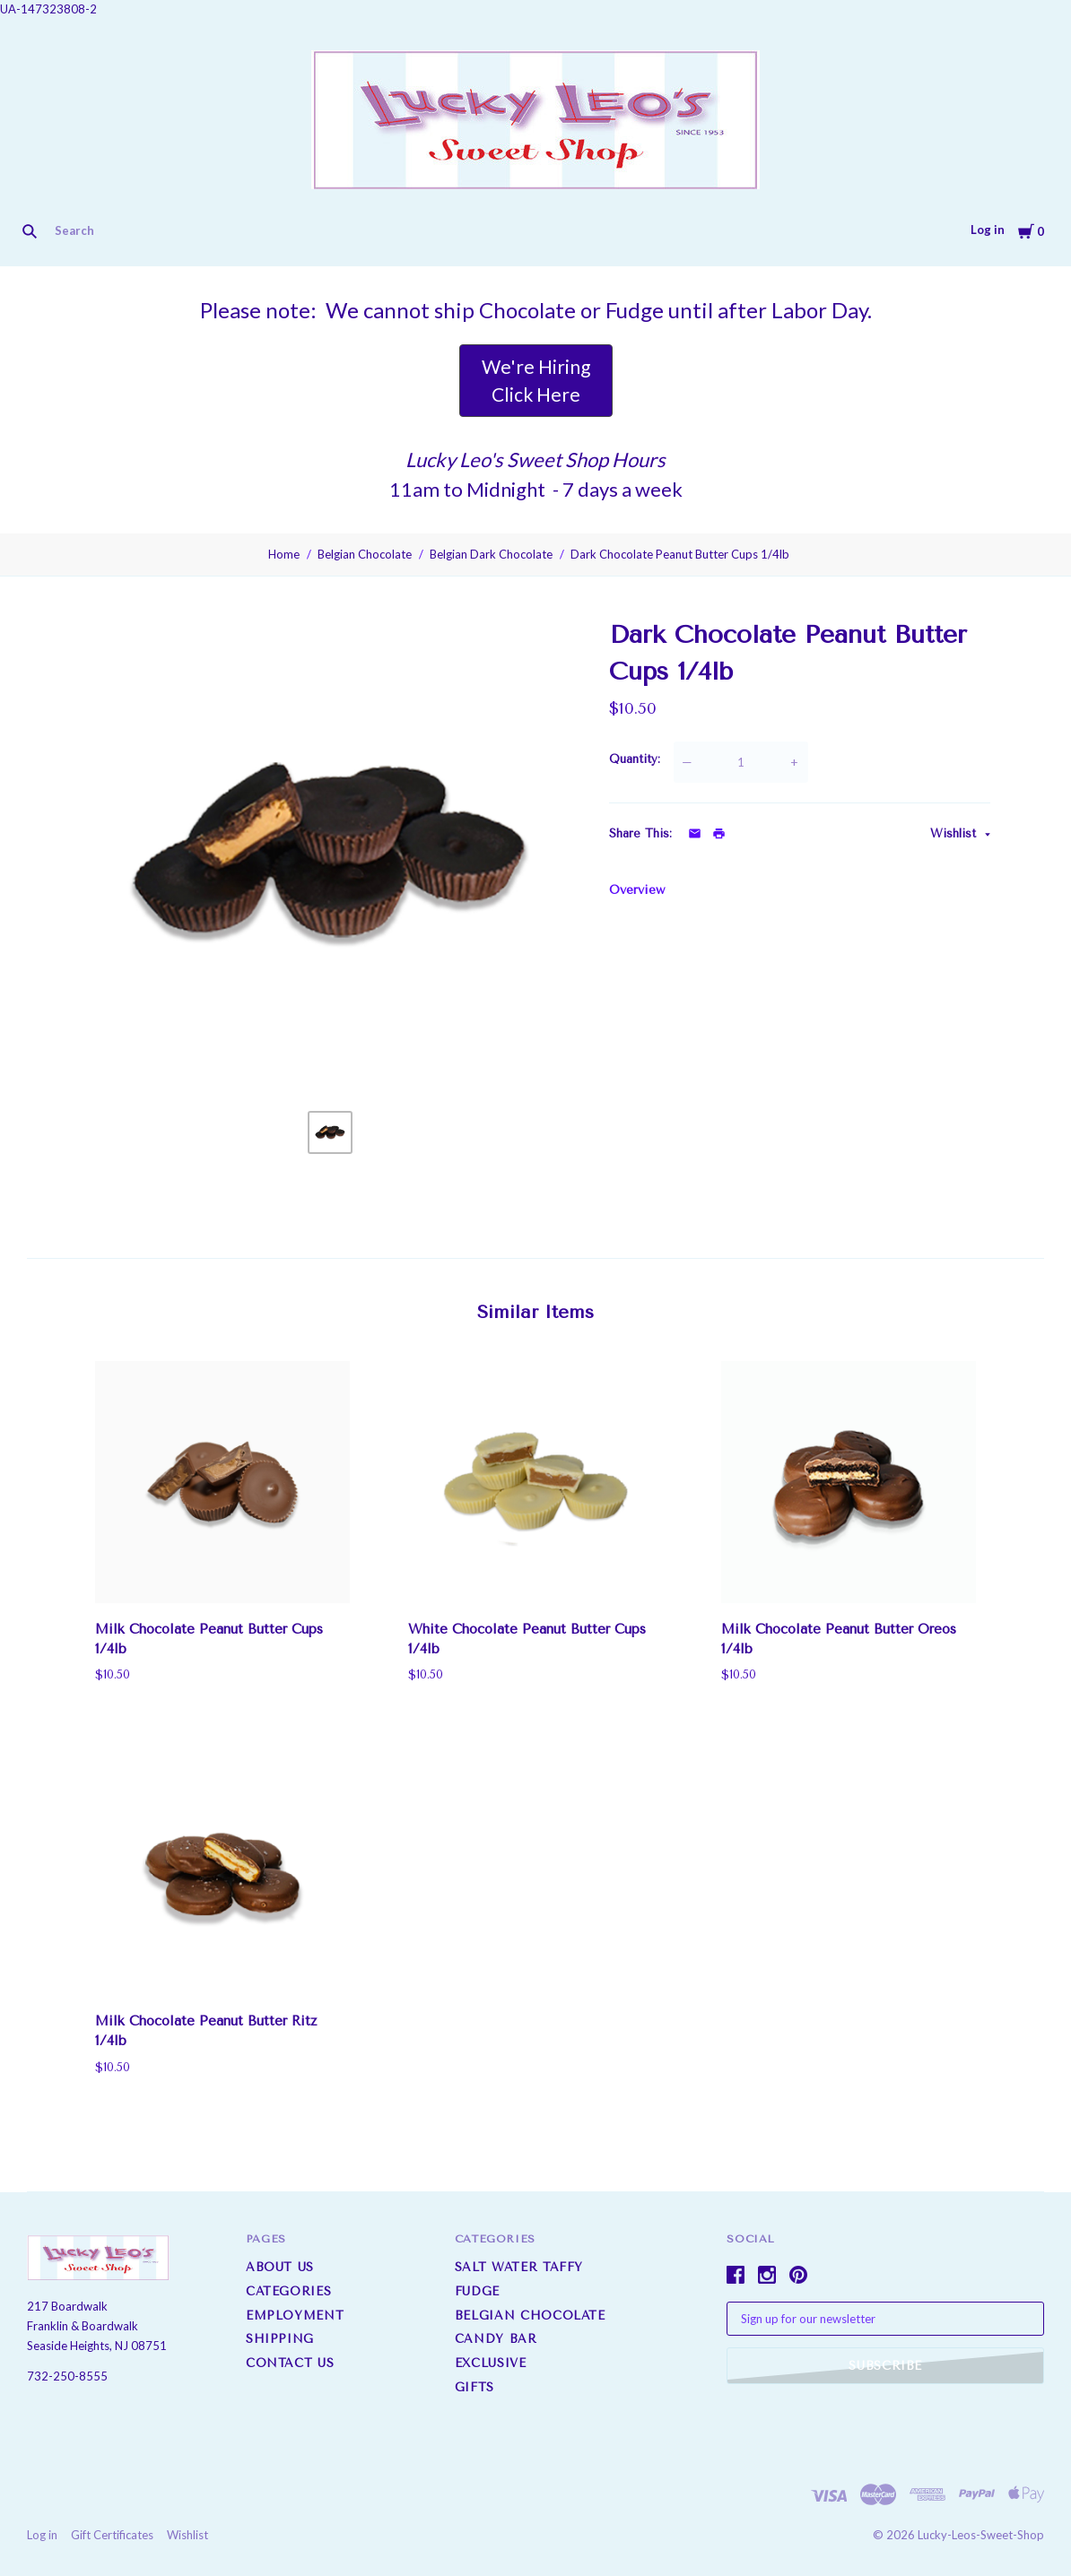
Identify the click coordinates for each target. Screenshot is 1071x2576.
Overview (637, 890)
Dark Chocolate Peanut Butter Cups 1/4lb (679, 554)
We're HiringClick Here (536, 380)
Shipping (280, 2339)
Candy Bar (496, 2339)
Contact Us (290, 2363)
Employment (295, 2315)
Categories (289, 2291)
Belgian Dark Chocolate (491, 554)
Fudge (477, 2291)
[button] (536, 380)
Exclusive (491, 2363)
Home (284, 554)
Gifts (474, 2387)
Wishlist (955, 833)
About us (280, 2267)
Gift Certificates (112, 2535)
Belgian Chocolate (365, 554)
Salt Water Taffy (519, 2267)
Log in (988, 229)
